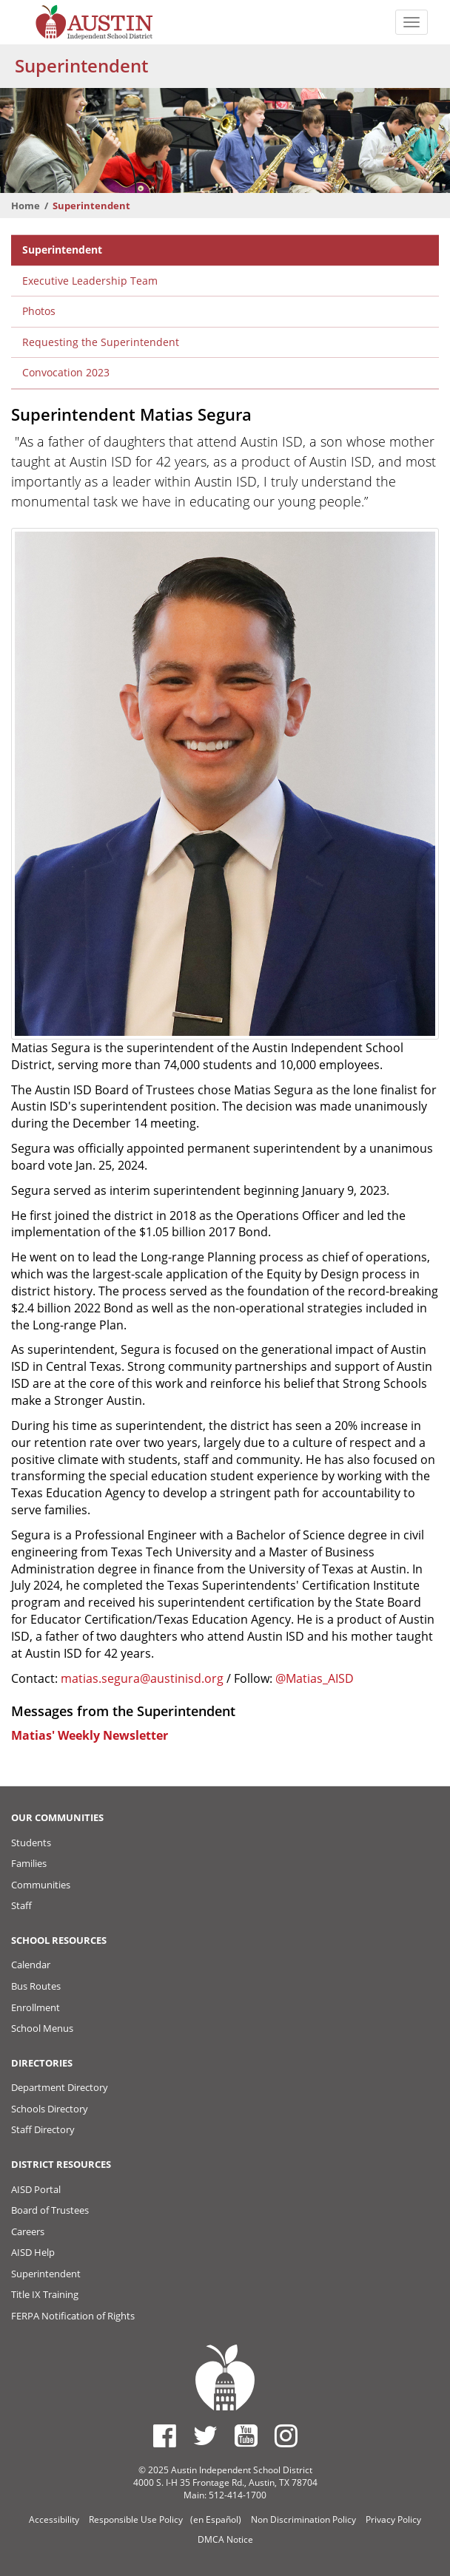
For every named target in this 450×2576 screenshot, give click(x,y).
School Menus (42, 2028)
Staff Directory (43, 2129)
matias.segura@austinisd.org (142, 1678)
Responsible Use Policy (136, 2519)
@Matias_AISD (314, 1678)
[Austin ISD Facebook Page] (165, 2436)
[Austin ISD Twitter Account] (205, 2436)
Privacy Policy (393, 2519)
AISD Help (33, 2252)
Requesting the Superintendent (100, 342)
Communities (40, 1884)
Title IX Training (44, 2294)
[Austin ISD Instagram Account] (286, 2436)
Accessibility (54, 2519)
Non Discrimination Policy (303, 2519)
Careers (27, 2231)
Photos (39, 311)
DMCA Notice (225, 2539)
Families (29, 1863)
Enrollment (35, 2007)
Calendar (30, 1964)
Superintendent (62, 250)
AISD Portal (36, 2189)
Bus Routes (36, 1986)
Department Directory (59, 2087)
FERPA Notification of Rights (73, 2315)
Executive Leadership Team (90, 281)
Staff (21, 1905)
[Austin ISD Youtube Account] (246, 2436)
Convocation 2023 (66, 372)
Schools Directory (49, 2108)
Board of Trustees (50, 2210)
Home (25, 205)
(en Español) (215, 2519)
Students (31, 1842)
